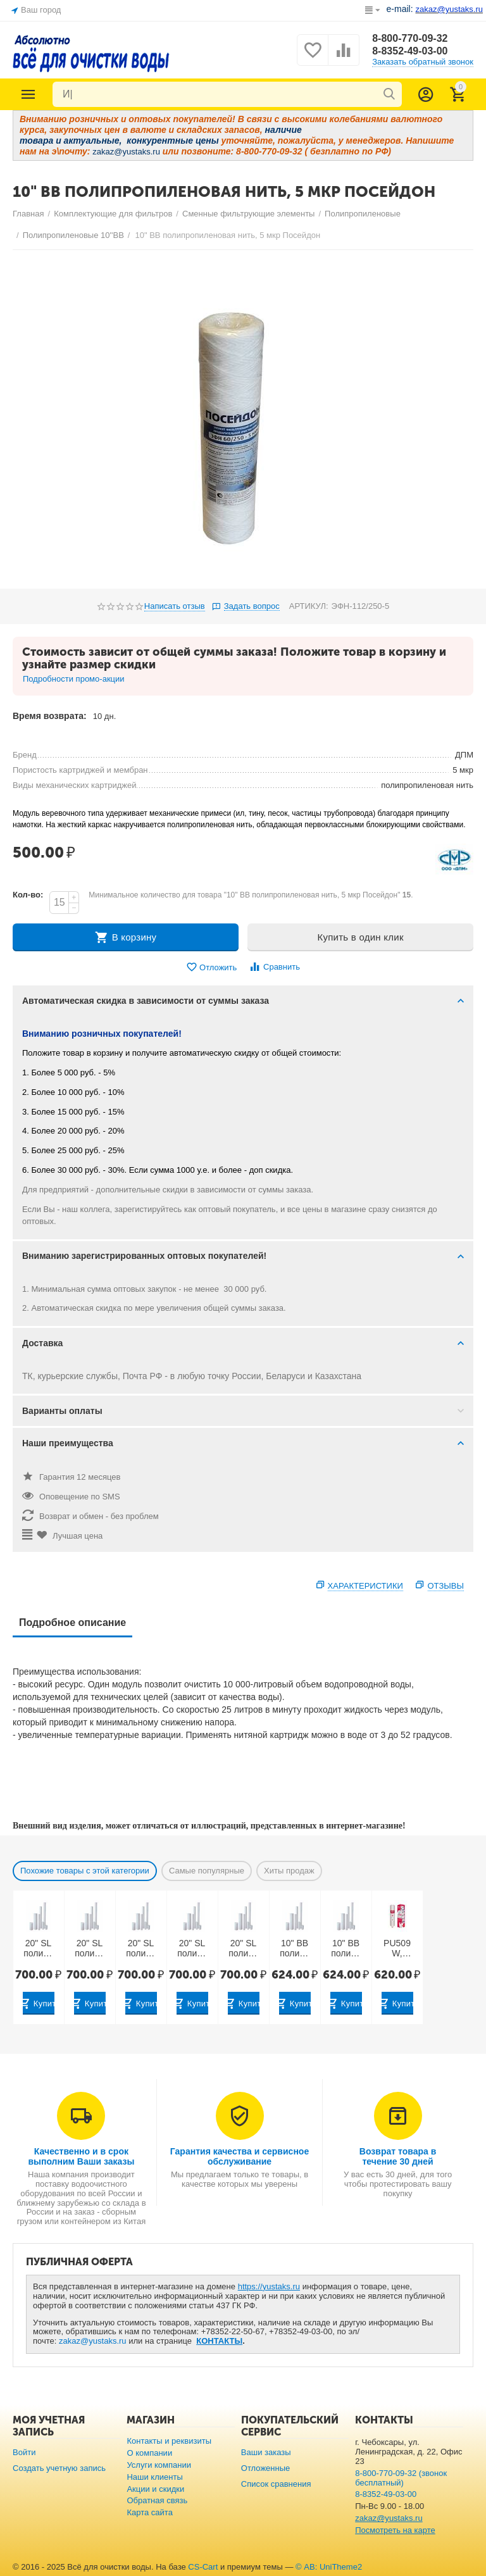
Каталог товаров (28, 94)
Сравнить (274, 967)
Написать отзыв (174, 606)
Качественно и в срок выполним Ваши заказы (81, 2156)
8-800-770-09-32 (409, 38)
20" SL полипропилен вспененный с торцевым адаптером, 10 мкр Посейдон (140, 1949)
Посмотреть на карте (395, 2530)
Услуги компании (159, 2465)
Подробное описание (72, 1622)
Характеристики (365, 1586)
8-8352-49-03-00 (409, 51)
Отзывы (446, 1586)
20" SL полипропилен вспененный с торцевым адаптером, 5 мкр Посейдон (89, 1949)
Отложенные (265, 2468)
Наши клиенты (154, 2477)
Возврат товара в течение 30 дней (398, 2156)
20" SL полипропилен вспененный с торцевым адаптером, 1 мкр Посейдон (38, 1949)
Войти (24, 2452)
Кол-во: (28, 894)
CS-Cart (203, 2567)
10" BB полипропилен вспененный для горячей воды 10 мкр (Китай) (294, 1949)
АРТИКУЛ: (308, 606)
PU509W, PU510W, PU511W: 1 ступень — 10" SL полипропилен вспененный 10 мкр (397, 1949)
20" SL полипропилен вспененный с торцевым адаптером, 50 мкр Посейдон (243, 1949)
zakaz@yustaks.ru (93, 2341)
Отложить (211, 967)
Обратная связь (157, 2500)
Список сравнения (276, 2484)
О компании (149, 2453)
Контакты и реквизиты (169, 2441)
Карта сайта (150, 2512)
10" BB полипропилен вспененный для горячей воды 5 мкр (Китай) (346, 1949)
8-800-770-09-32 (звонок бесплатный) (401, 2477)
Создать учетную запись (59, 2468)
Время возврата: (50, 716)
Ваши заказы (266, 2452)
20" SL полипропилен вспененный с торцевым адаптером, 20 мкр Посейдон (192, 1949)
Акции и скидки (155, 2489)
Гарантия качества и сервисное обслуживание (239, 2156)
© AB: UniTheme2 (329, 2567)
